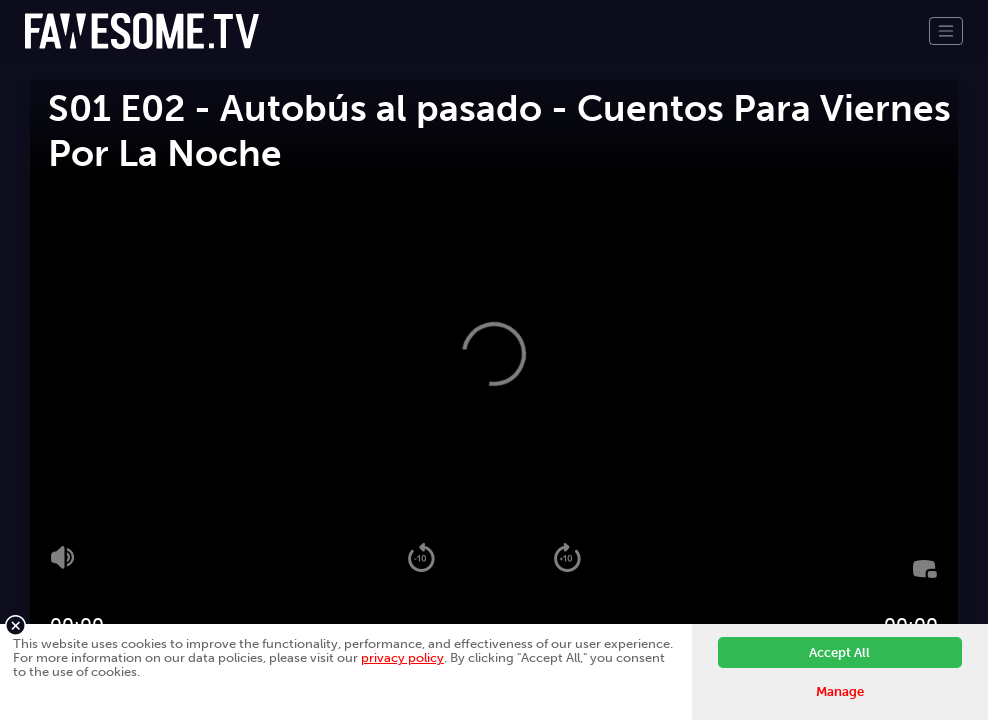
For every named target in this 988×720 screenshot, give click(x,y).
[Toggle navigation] (946, 31)
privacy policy (402, 657)
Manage (840, 691)
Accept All (839, 652)
